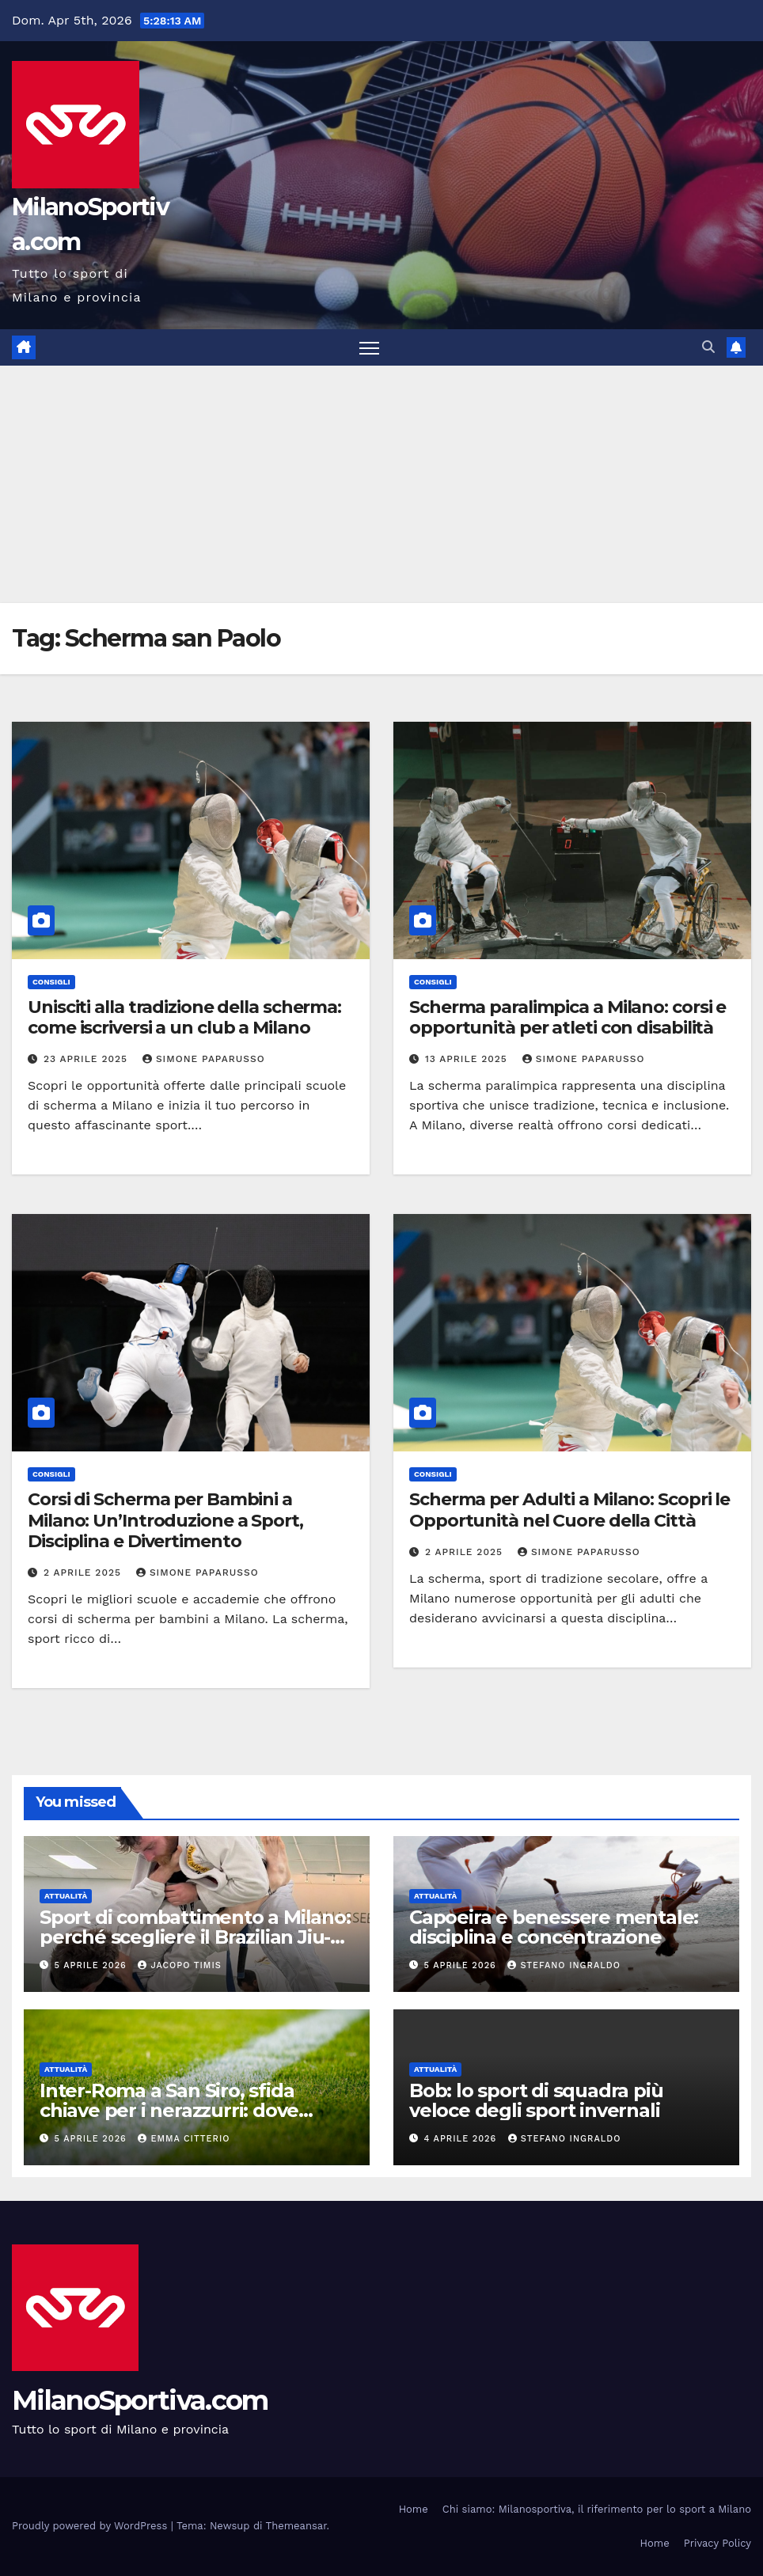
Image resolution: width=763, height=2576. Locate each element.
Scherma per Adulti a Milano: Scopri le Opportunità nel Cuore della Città (569, 1510)
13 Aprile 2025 (468, 1058)
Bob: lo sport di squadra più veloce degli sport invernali (535, 2100)
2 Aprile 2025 (84, 1572)
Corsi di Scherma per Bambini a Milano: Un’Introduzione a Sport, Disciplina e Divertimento (165, 1520)
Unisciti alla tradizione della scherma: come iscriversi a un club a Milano (184, 1017)
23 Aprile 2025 (87, 1058)
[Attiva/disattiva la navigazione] (369, 348)
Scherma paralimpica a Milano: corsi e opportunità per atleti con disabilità (567, 1017)
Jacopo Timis (179, 1965)
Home (413, 2509)
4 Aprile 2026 (462, 2139)
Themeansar (296, 2526)
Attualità (65, 1895)
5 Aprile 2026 (93, 1965)
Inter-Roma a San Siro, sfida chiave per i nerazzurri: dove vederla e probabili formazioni (178, 2110)
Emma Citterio (184, 2139)
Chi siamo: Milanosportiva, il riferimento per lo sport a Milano (596, 2509)
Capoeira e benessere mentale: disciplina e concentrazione (553, 1927)
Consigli (51, 981)
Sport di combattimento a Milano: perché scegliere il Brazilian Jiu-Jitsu (195, 1937)
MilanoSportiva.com (140, 2400)
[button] (708, 347)
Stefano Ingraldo (564, 1965)
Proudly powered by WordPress (91, 2526)
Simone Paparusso (203, 1058)
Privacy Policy (717, 2543)
